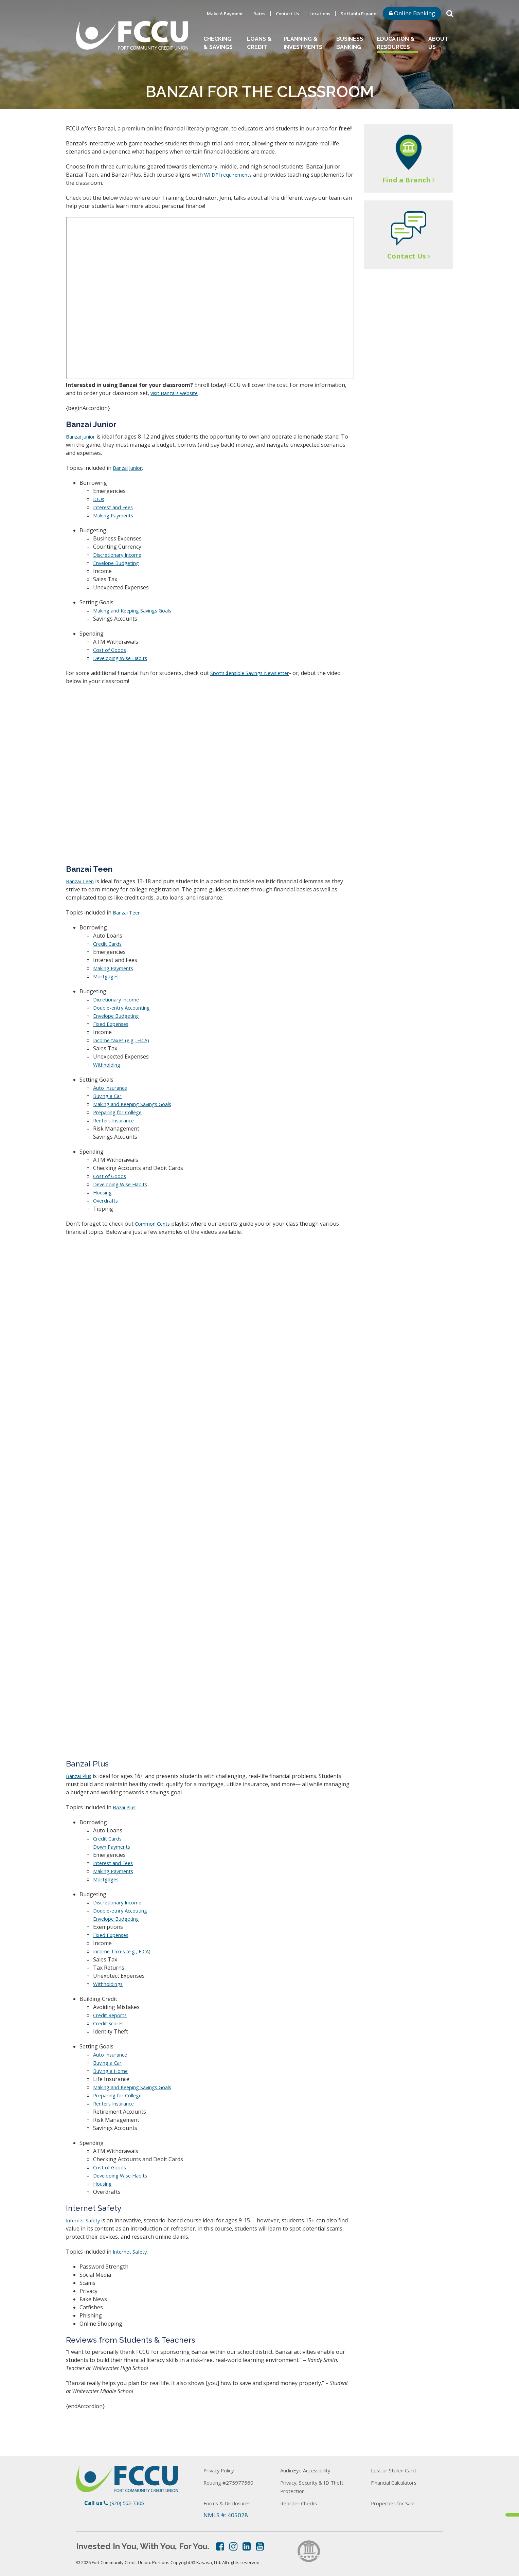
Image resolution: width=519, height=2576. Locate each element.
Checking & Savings (218, 43)
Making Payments (116, 515)
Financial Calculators (399, 2482)
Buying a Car (109, 1096)
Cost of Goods (111, 650)
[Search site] (449, 13)
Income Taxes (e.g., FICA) (124, 1951)
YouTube (260, 2546)
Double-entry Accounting (125, 1007)
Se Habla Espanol (359, 14)
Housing (104, 1192)
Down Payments (114, 1846)
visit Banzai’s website (177, 393)
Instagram (233, 2546)
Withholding (108, 1064)
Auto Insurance (112, 1087)
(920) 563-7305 (128, 2503)
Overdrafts (107, 1200)
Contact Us (287, 14)
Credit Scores (110, 2023)
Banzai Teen (82, 881)
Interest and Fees (115, 507)
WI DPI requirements (230, 174)
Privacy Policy (221, 2470)
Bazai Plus (126, 1807)
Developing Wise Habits (123, 658)
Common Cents (154, 1223)
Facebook (220, 2546)
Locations (319, 14)
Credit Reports (111, 2015)
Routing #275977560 (232, 2482)
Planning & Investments (303, 43)
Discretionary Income (120, 554)
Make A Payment (225, 14)
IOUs (99, 499)
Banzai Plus (80, 1776)
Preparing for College (120, 1112)
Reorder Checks (300, 2503)
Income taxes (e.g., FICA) (123, 1040)
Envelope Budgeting (119, 563)
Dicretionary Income (119, 999)
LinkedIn (247, 2546)
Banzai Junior (83, 436)
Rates (259, 14)
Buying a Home (112, 2071)
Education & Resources (396, 43)
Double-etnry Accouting (123, 1910)
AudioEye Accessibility (310, 2470)
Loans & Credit (259, 43)
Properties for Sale (395, 2503)
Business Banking (349, 43)
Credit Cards (108, 943)
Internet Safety (85, 2220)
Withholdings (110, 1984)
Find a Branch (406, 179)
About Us (438, 43)
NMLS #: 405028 (225, 2515)
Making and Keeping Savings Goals (137, 610)
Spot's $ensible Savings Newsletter (255, 673)
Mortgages (107, 976)
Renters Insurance (116, 1120)
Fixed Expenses (112, 1024)
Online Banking (412, 13)
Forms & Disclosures (230, 2503)
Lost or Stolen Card (396, 2470)
